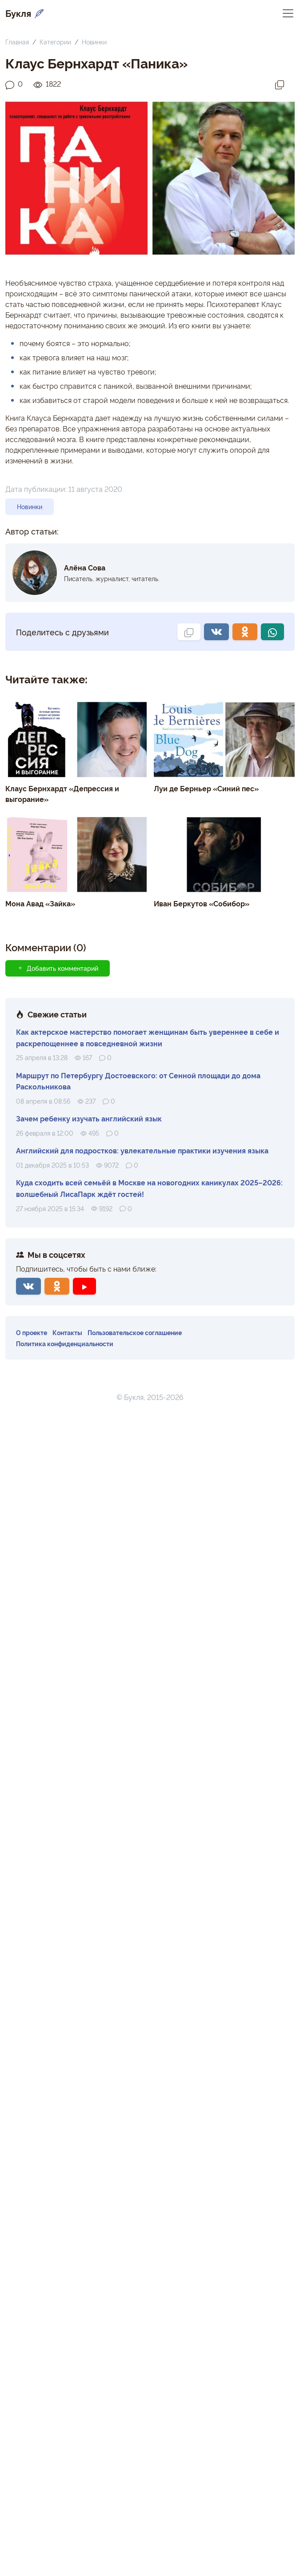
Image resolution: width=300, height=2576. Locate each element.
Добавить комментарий (57, 968)
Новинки (94, 41)
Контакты (67, 1332)
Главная (17, 41)
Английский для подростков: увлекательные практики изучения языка (142, 1150)
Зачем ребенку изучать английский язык (89, 1118)
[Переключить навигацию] (288, 13)
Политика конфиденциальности (64, 1343)
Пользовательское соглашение (135, 1332)
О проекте (31, 1332)
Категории (55, 41)
